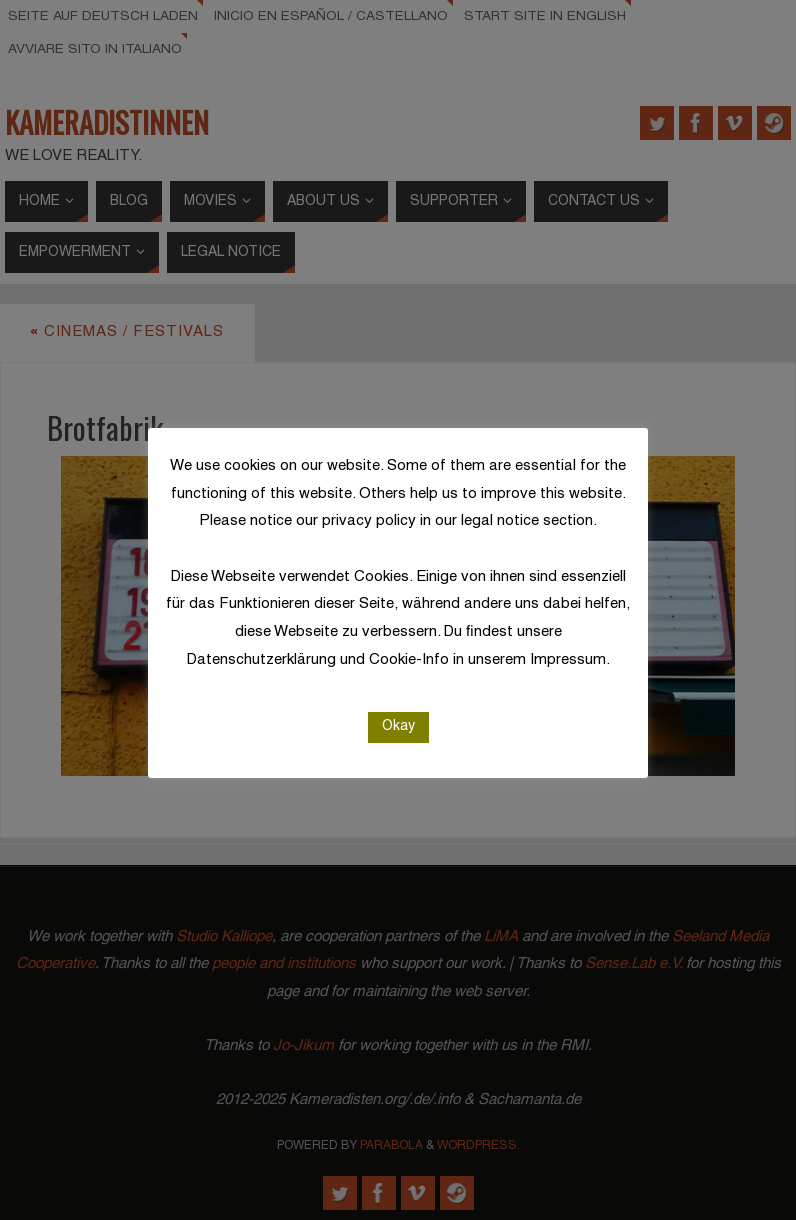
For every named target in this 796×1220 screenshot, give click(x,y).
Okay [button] (398, 726)
